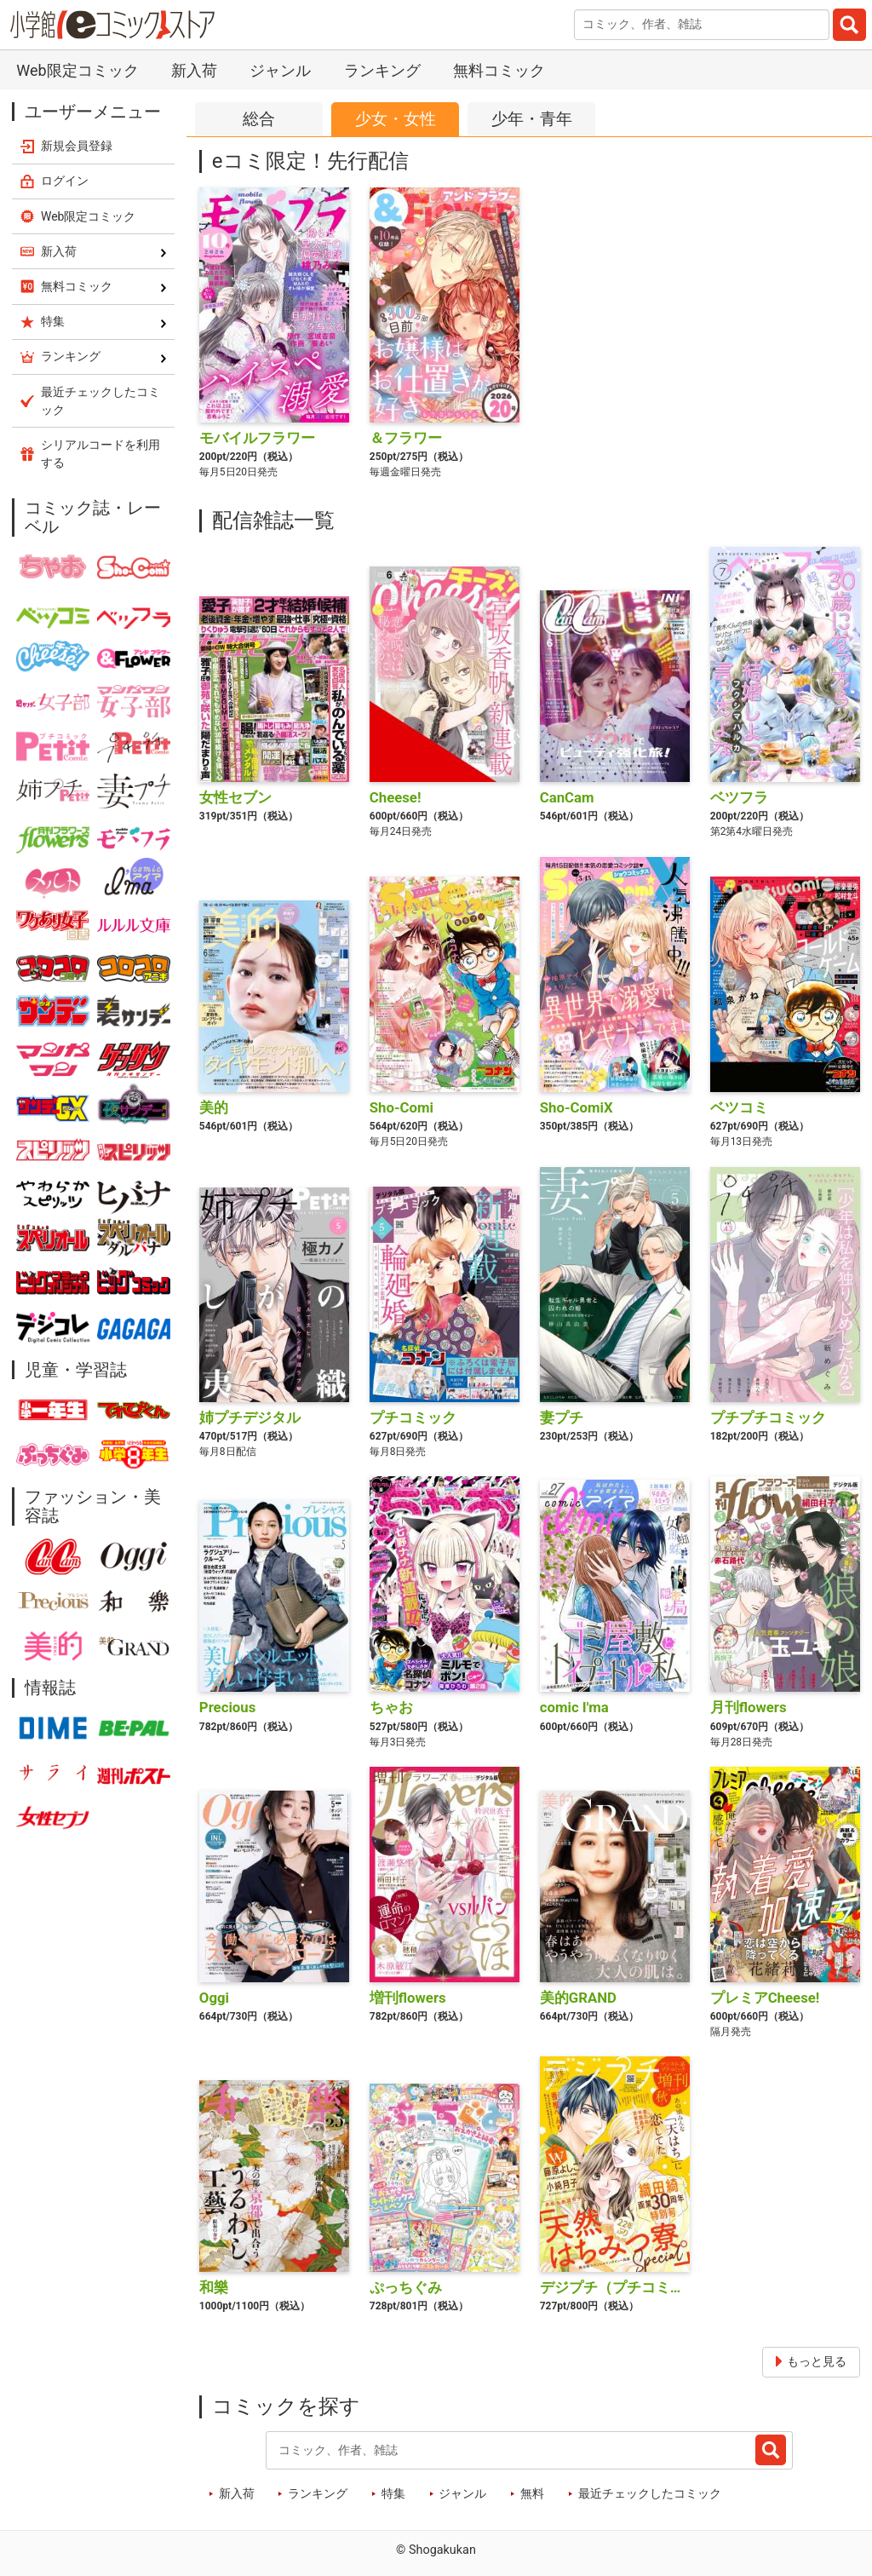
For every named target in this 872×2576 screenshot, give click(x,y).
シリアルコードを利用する (100, 453)
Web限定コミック (77, 70)
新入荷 (194, 70)
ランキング (382, 70)
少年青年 (531, 119)
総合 (259, 119)
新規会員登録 (76, 145)
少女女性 (395, 119)
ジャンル (280, 70)
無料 (532, 2494)
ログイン (65, 180)
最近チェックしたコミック (649, 2494)
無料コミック (499, 70)
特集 (393, 2494)
